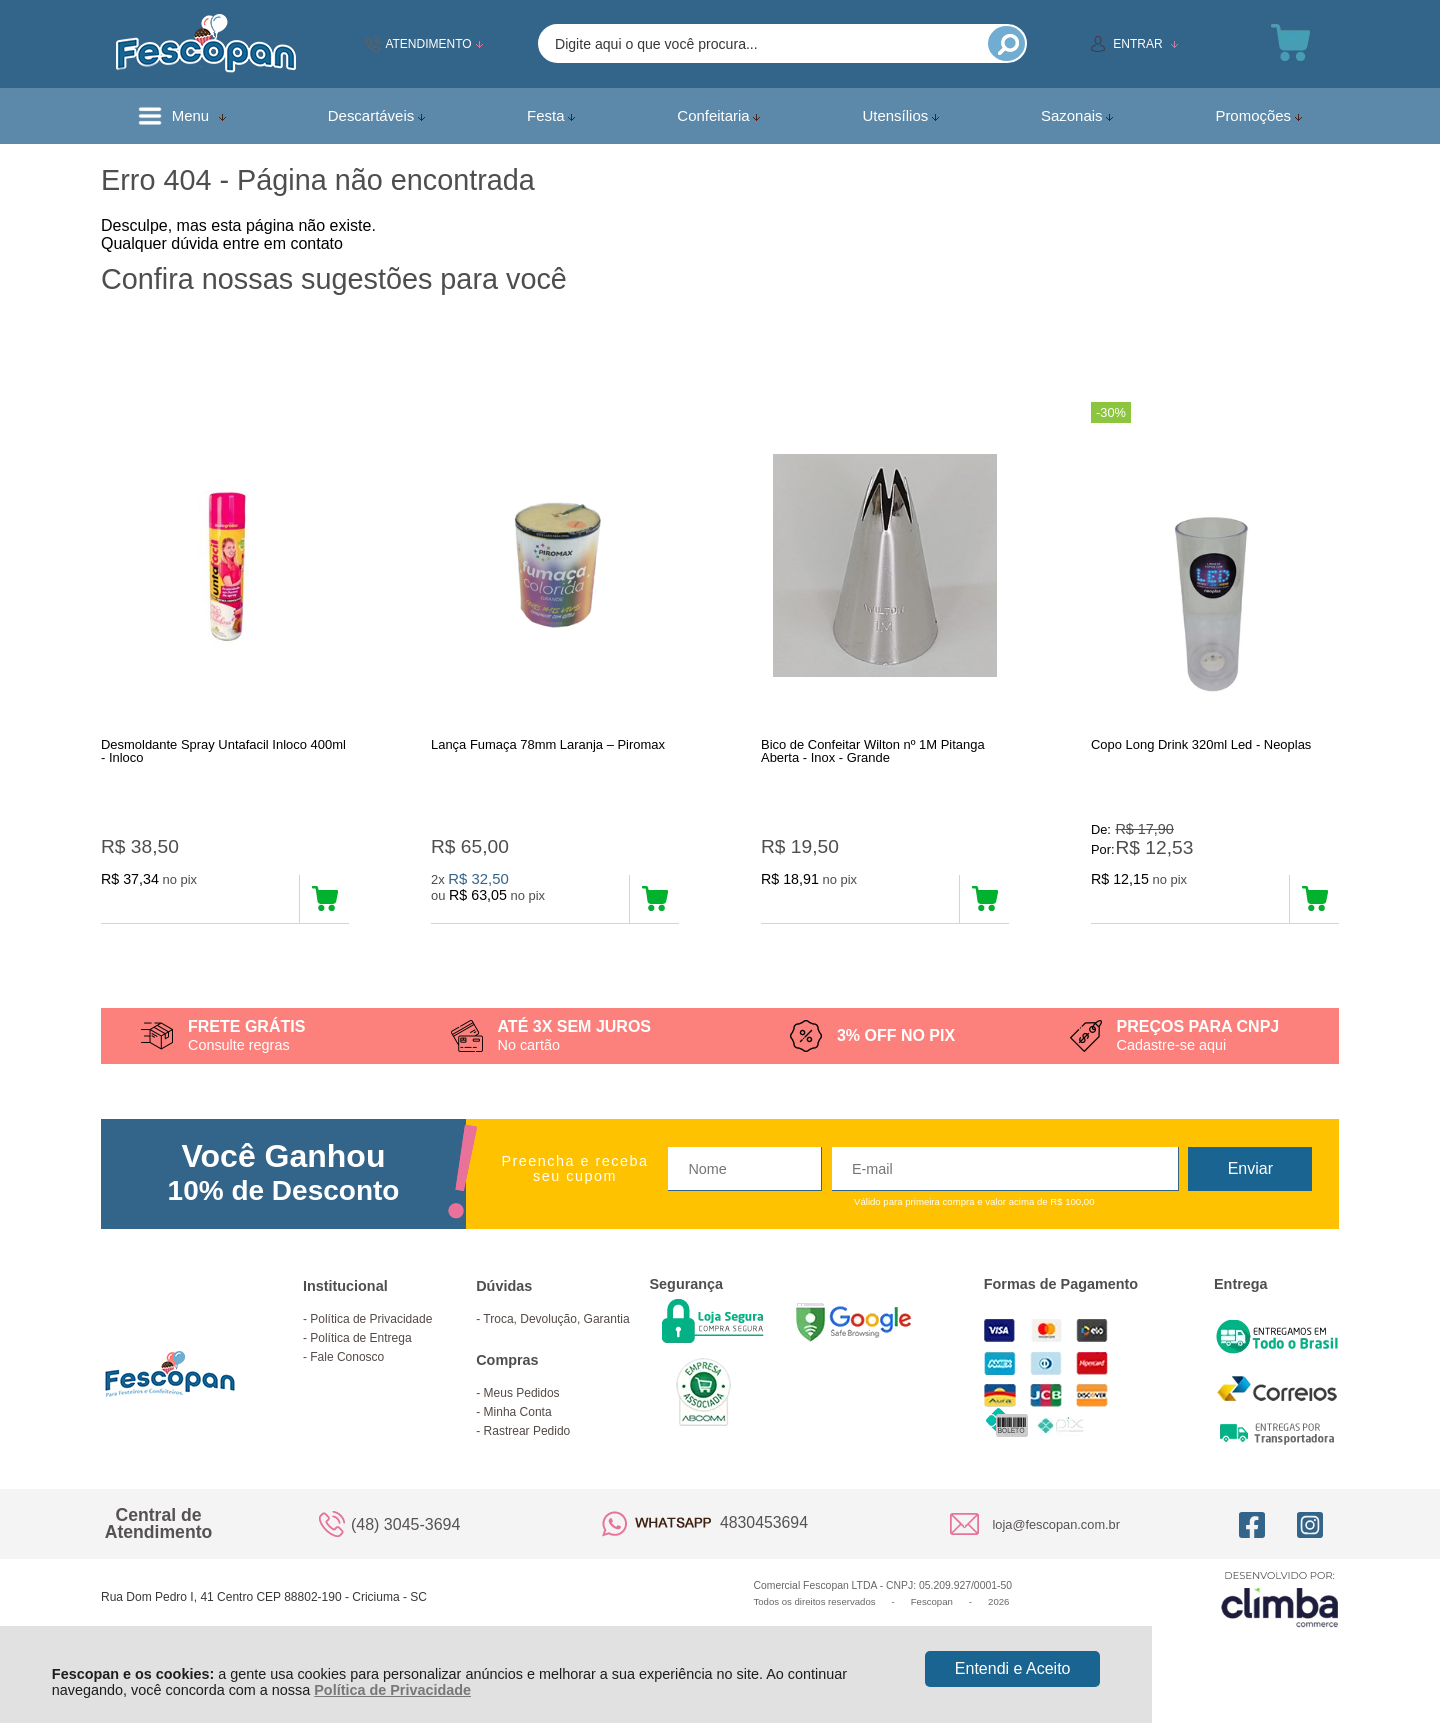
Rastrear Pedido (527, 1436)
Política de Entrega (360, 1343)
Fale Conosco (347, 1362)
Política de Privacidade (392, 1690)
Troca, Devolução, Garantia (556, 1324)
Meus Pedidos (522, 1398)
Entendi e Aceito (1013, 1668)
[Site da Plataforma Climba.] (1280, 1603)
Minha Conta (518, 1417)
